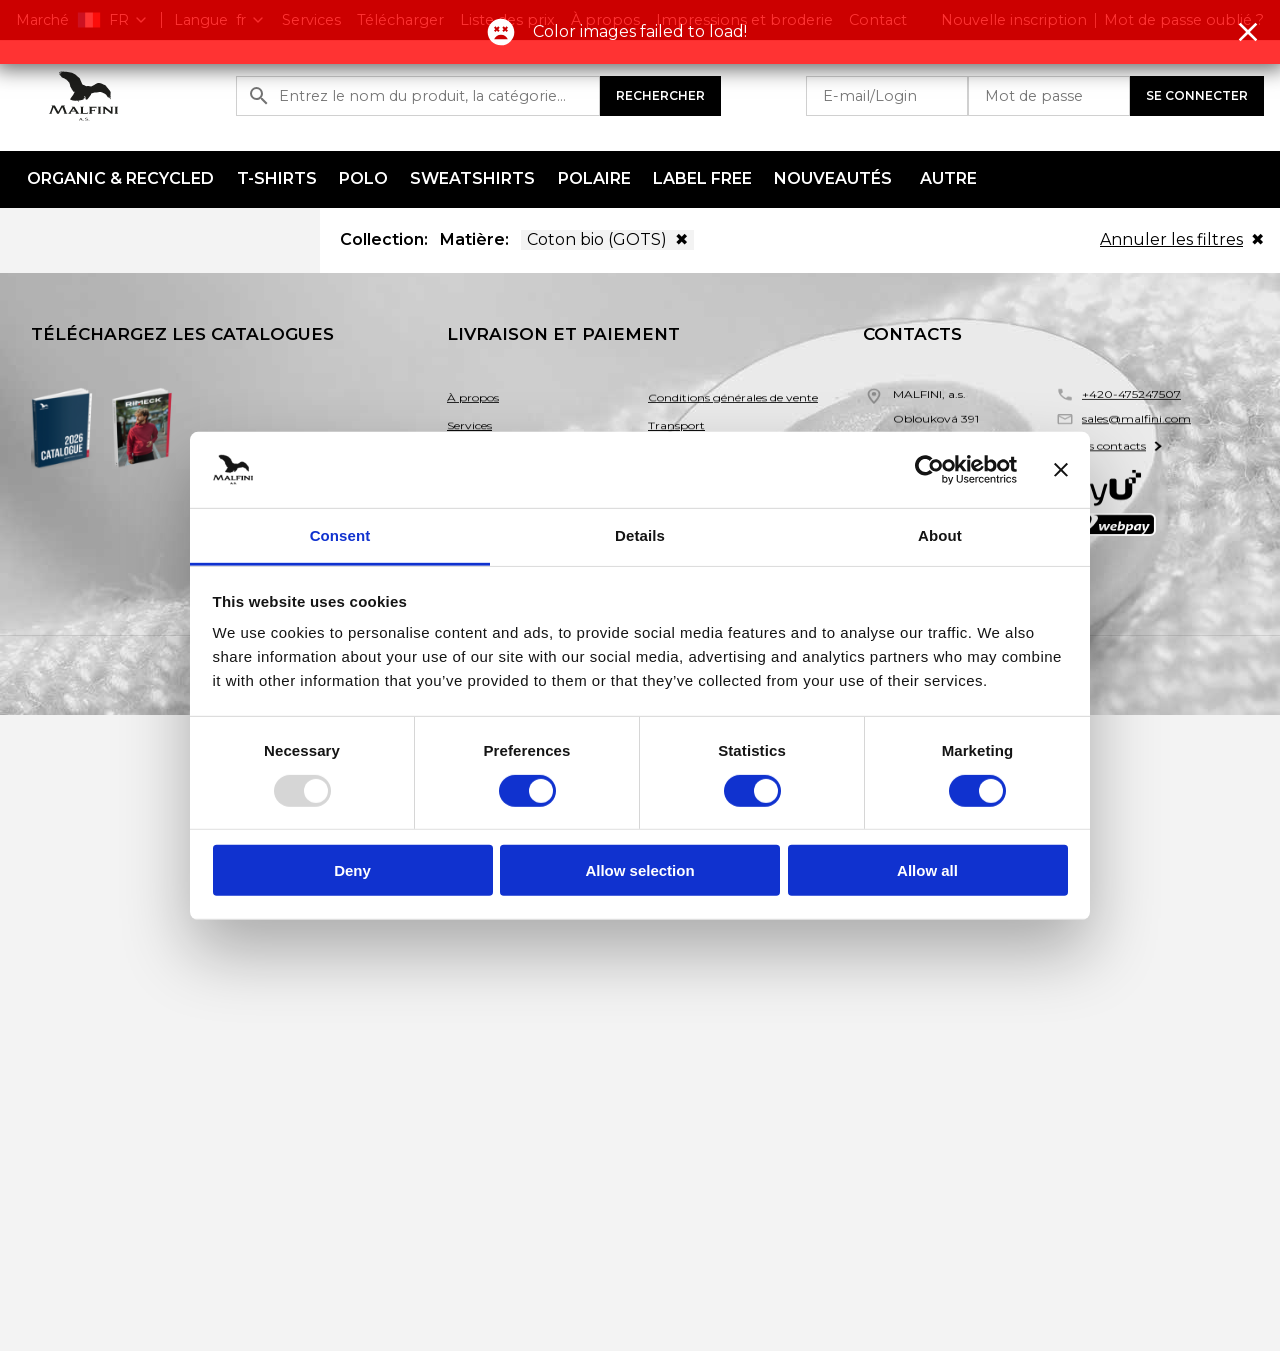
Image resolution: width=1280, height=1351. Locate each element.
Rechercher (660, 95)
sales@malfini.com (1136, 424)
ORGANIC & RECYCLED (120, 178)
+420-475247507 (1131, 395)
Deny (352, 870)
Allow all (927, 870)
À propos (473, 399)
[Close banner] (1061, 470)
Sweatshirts (472, 178)
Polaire (594, 178)
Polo (363, 178)
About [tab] (940, 535)
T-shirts (277, 178)
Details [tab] (640, 535)
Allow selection (639, 870)
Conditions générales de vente (733, 399)
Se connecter (1197, 95)
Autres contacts (1105, 456)
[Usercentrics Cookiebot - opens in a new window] (929, 470)
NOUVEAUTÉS (833, 178)
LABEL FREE (702, 178)
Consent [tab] (340, 535)
